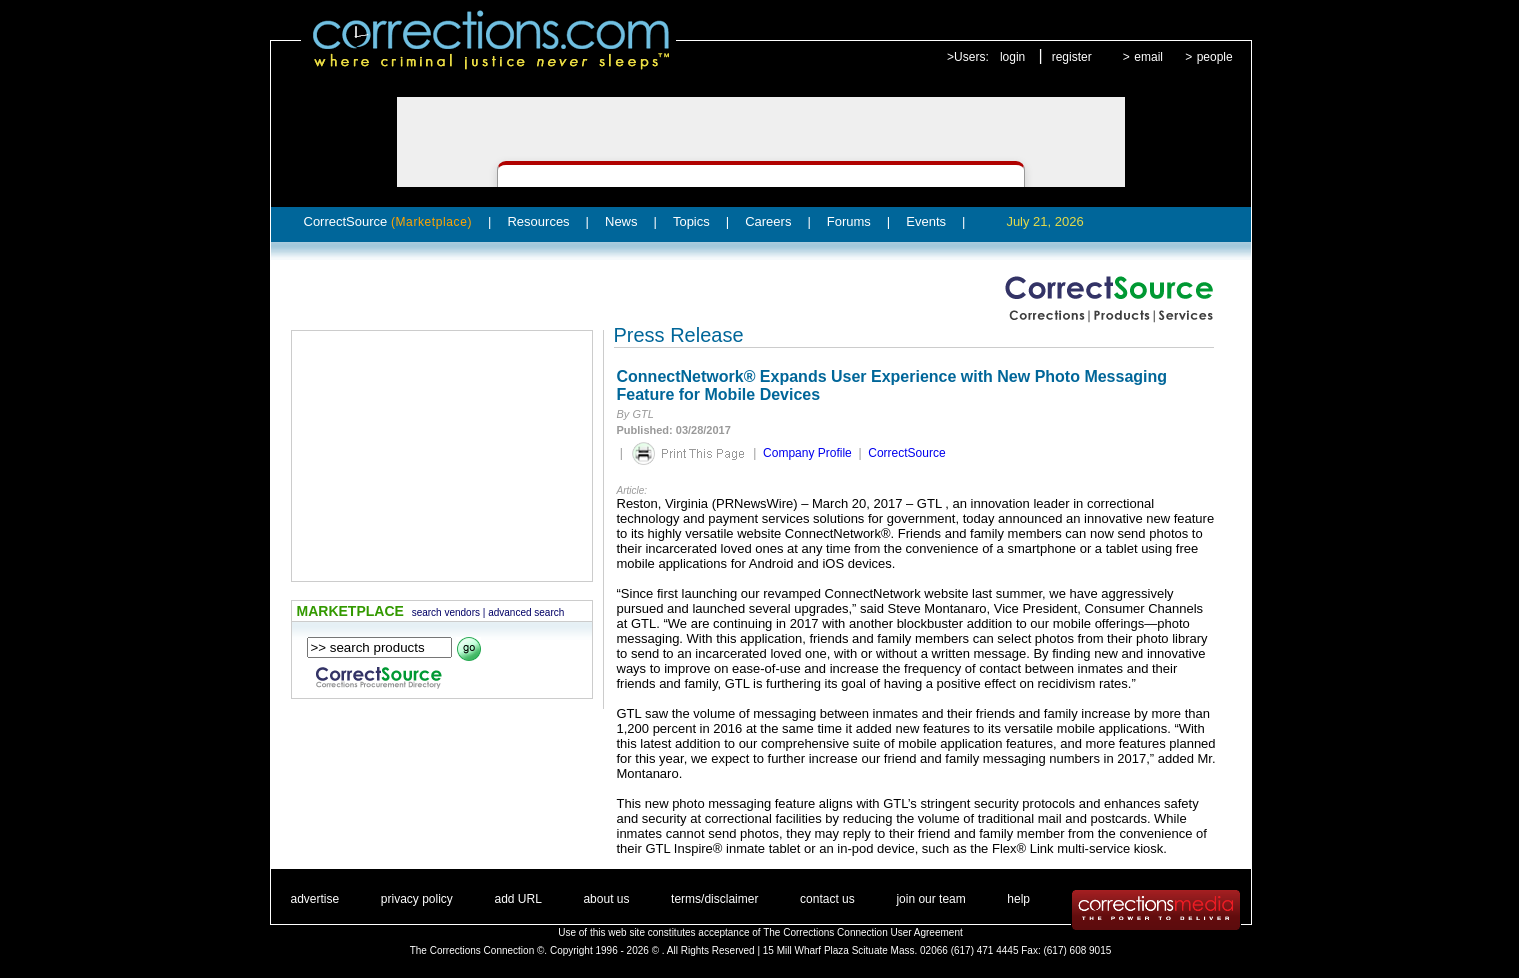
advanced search (526, 612)
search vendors (446, 612)
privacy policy (417, 899)
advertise (315, 899)
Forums (849, 221)
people (1215, 57)
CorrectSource (388, 221)
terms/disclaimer (714, 899)
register (1072, 57)
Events (926, 221)
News (621, 221)
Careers (768, 221)
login (1012, 57)
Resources (538, 221)
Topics (691, 221)
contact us (827, 899)
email (1148, 57)
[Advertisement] (442, 456)
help (1018, 899)
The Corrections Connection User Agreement (863, 932)
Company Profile (807, 453)
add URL (517, 899)
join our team (930, 899)
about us (606, 899)
